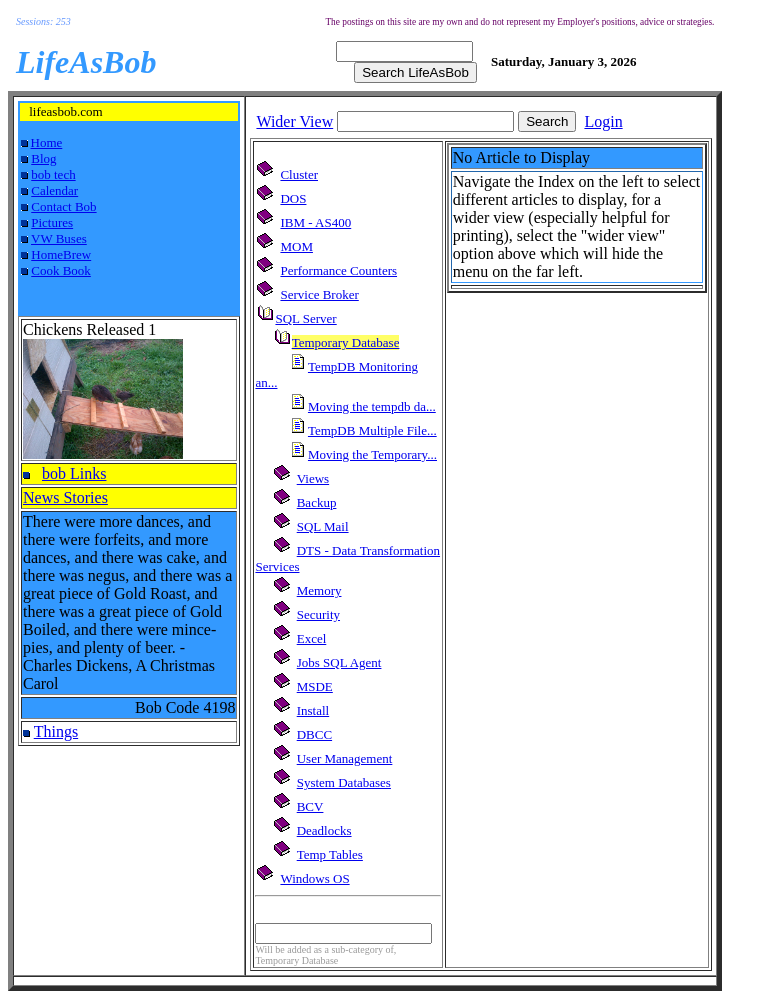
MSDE (315, 686)
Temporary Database (346, 342)
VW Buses (59, 238)
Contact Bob (63, 206)
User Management (345, 758)
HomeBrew (61, 254)
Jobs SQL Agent (339, 662)
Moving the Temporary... (372, 454)
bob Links (74, 473)
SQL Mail (323, 526)
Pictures (52, 222)
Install (313, 710)
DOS (293, 198)
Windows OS (314, 878)
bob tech (53, 174)
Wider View (294, 121)
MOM (296, 246)
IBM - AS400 (315, 222)
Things (56, 731)
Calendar (54, 190)
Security (318, 614)
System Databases (344, 782)
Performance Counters (338, 270)
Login (603, 121)
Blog (43, 158)
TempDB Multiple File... (372, 430)
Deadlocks (324, 830)
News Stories (65, 497)
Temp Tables (330, 854)
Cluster (299, 174)
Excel (312, 638)
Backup (317, 502)
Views (313, 478)
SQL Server (305, 318)
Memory (319, 590)
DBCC (314, 734)
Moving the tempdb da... (372, 406)
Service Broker (319, 294)
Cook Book (61, 270)
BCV (310, 806)
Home (47, 142)
